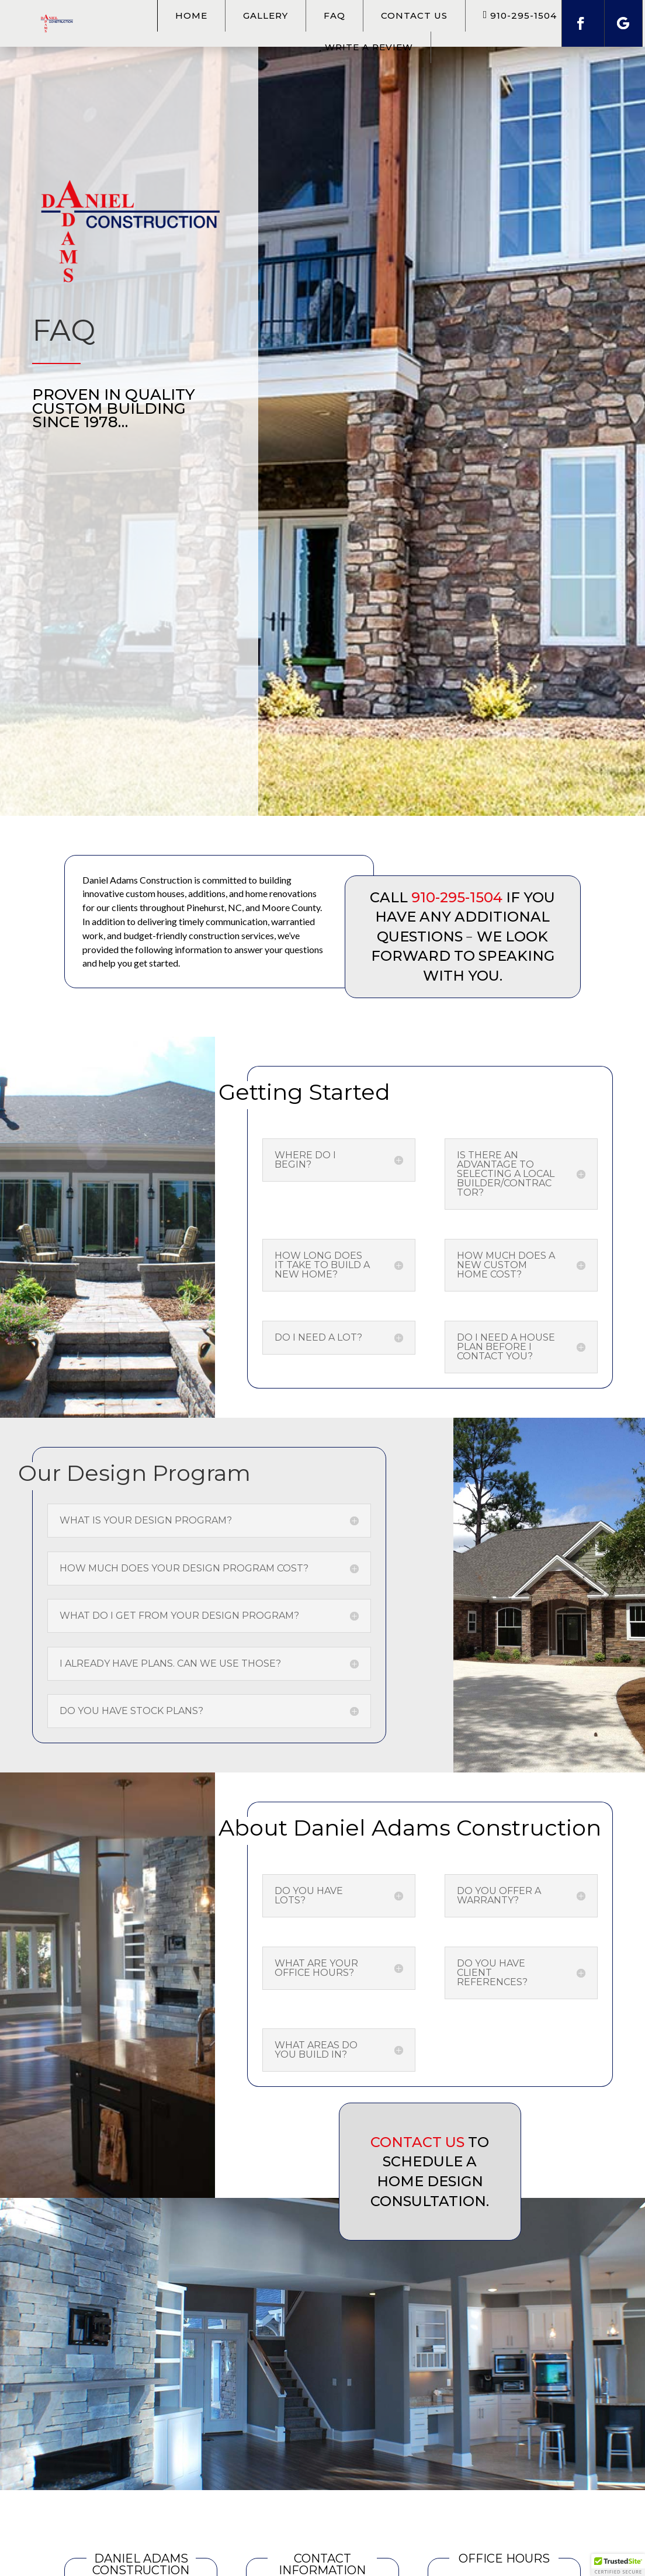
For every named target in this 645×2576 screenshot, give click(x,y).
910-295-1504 (456, 897)
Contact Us (414, 15)
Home (191, 15)
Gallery (265, 15)
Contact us (417, 2142)
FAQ (334, 15)
